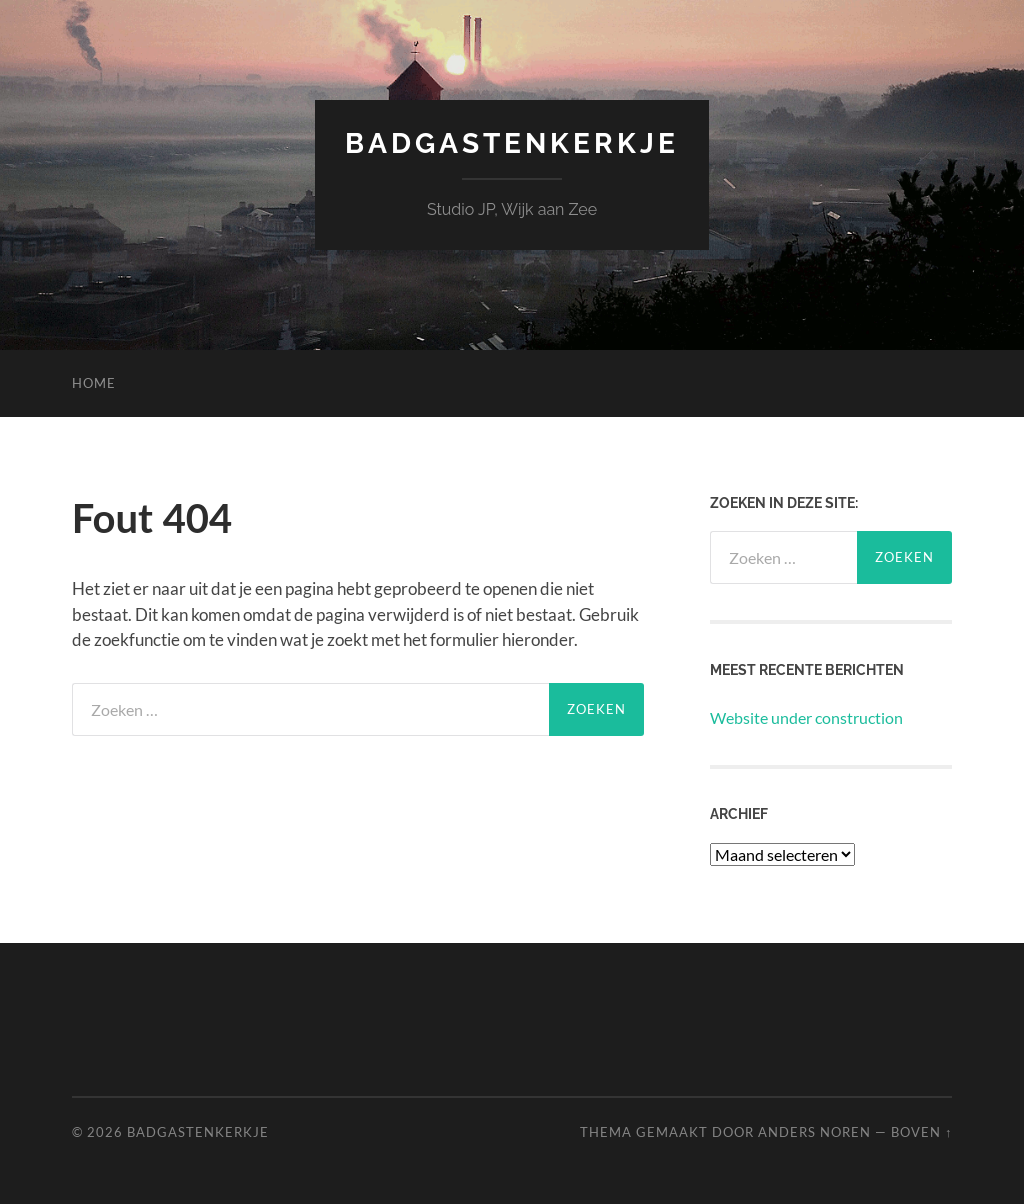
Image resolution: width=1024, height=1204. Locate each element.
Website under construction (806, 717)
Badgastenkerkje (512, 143)
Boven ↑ (921, 1132)
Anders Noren (814, 1132)
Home (94, 383)
